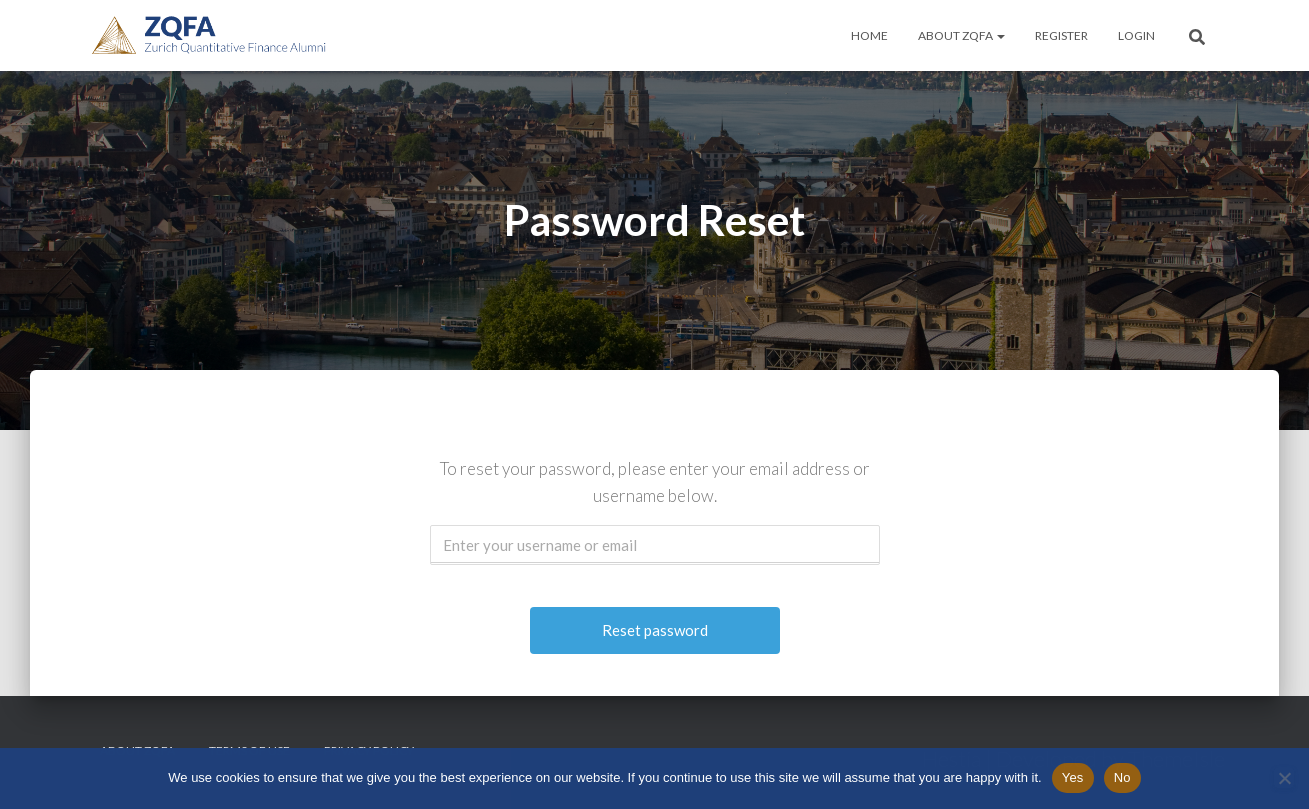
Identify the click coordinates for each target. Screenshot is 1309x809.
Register (1061, 35)
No (1122, 777)
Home (869, 35)
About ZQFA (961, 35)
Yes (1073, 777)
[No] (1284, 778)
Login (1136, 35)
